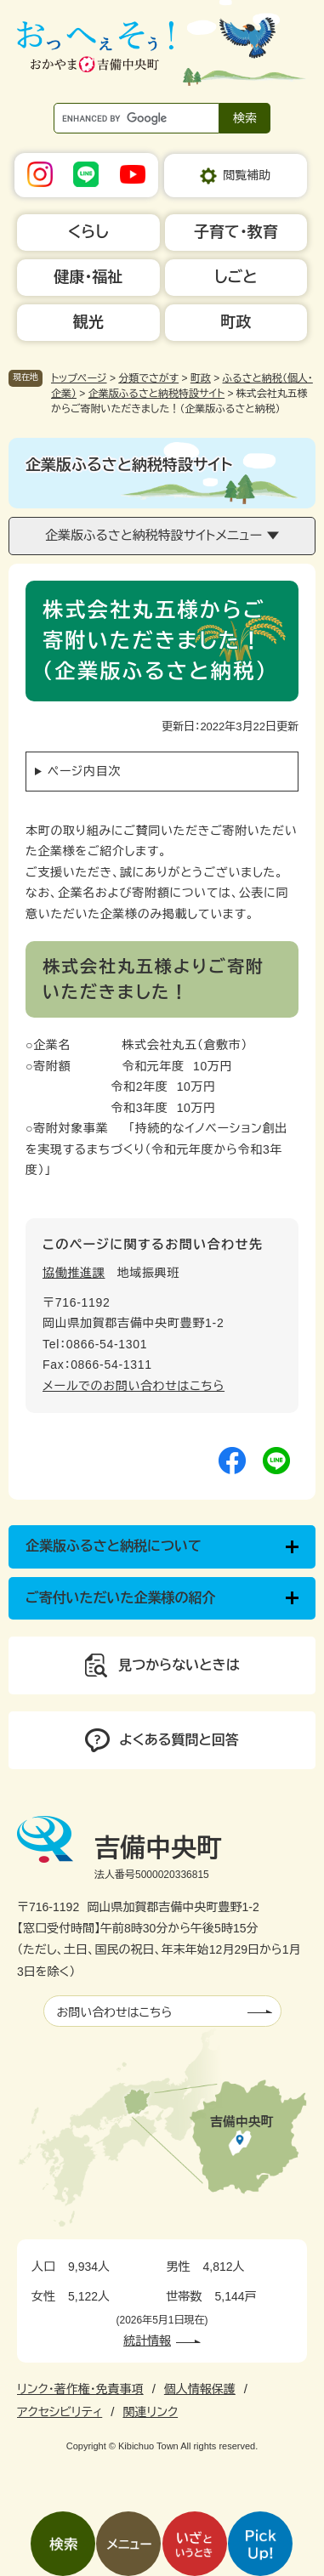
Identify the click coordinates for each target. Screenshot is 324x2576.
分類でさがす (148, 378)
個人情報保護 (200, 2389)
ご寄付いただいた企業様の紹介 (121, 1598)
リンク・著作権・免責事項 (80, 2389)
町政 (200, 378)
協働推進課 (74, 1272)
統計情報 (147, 2340)
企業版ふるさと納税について (114, 1546)
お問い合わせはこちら (115, 2012)
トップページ (79, 378)
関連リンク (150, 2412)
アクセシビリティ (59, 2412)
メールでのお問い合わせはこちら (134, 1386)
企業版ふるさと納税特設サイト (156, 394)
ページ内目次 (84, 771)
